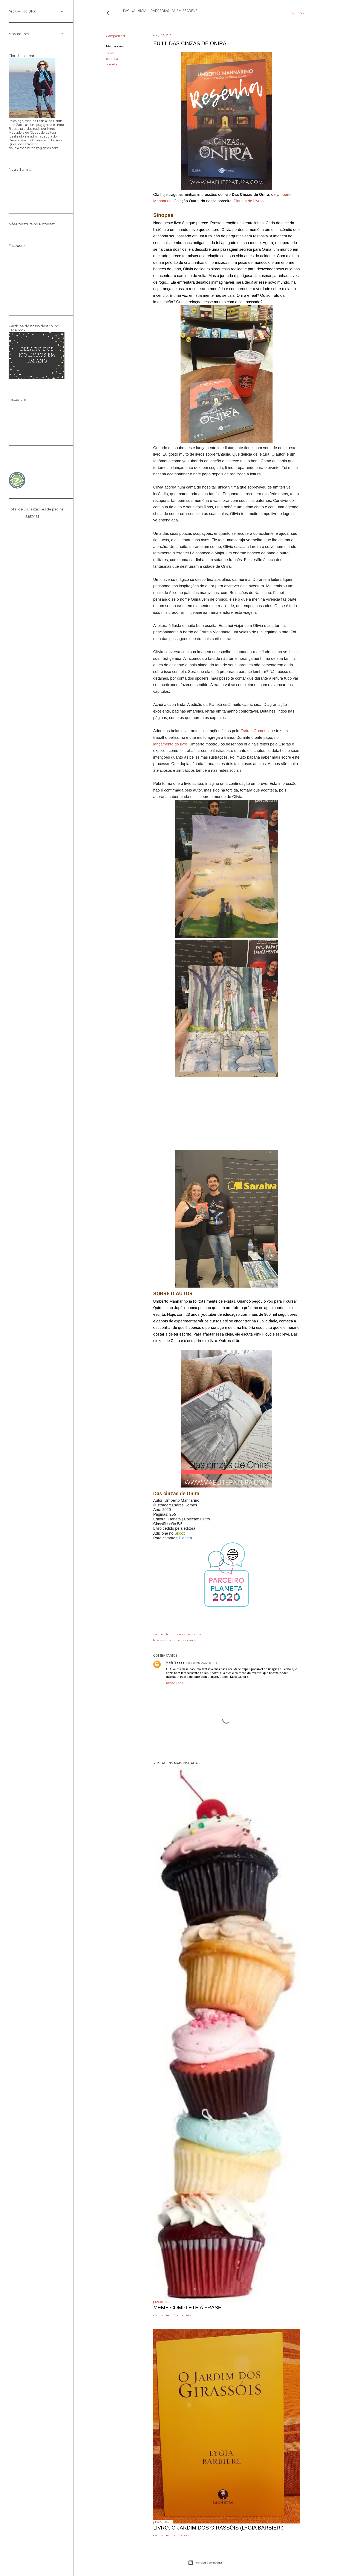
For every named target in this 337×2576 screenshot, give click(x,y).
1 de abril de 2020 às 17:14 (201, 1662)
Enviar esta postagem (187, 1634)
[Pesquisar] (294, 13)
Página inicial (134, 11)
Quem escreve (183, 11)
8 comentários (182, 2315)
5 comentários (182, 2535)
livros (109, 53)
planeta (111, 64)
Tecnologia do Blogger (205, 2562)
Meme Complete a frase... (189, 2307)
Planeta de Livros (248, 201)
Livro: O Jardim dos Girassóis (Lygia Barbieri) (218, 2528)
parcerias (112, 59)
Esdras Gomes (253, 731)
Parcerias (158, 11)
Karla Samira (175, 1662)
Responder (174, 1683)
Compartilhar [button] (115, 36)
